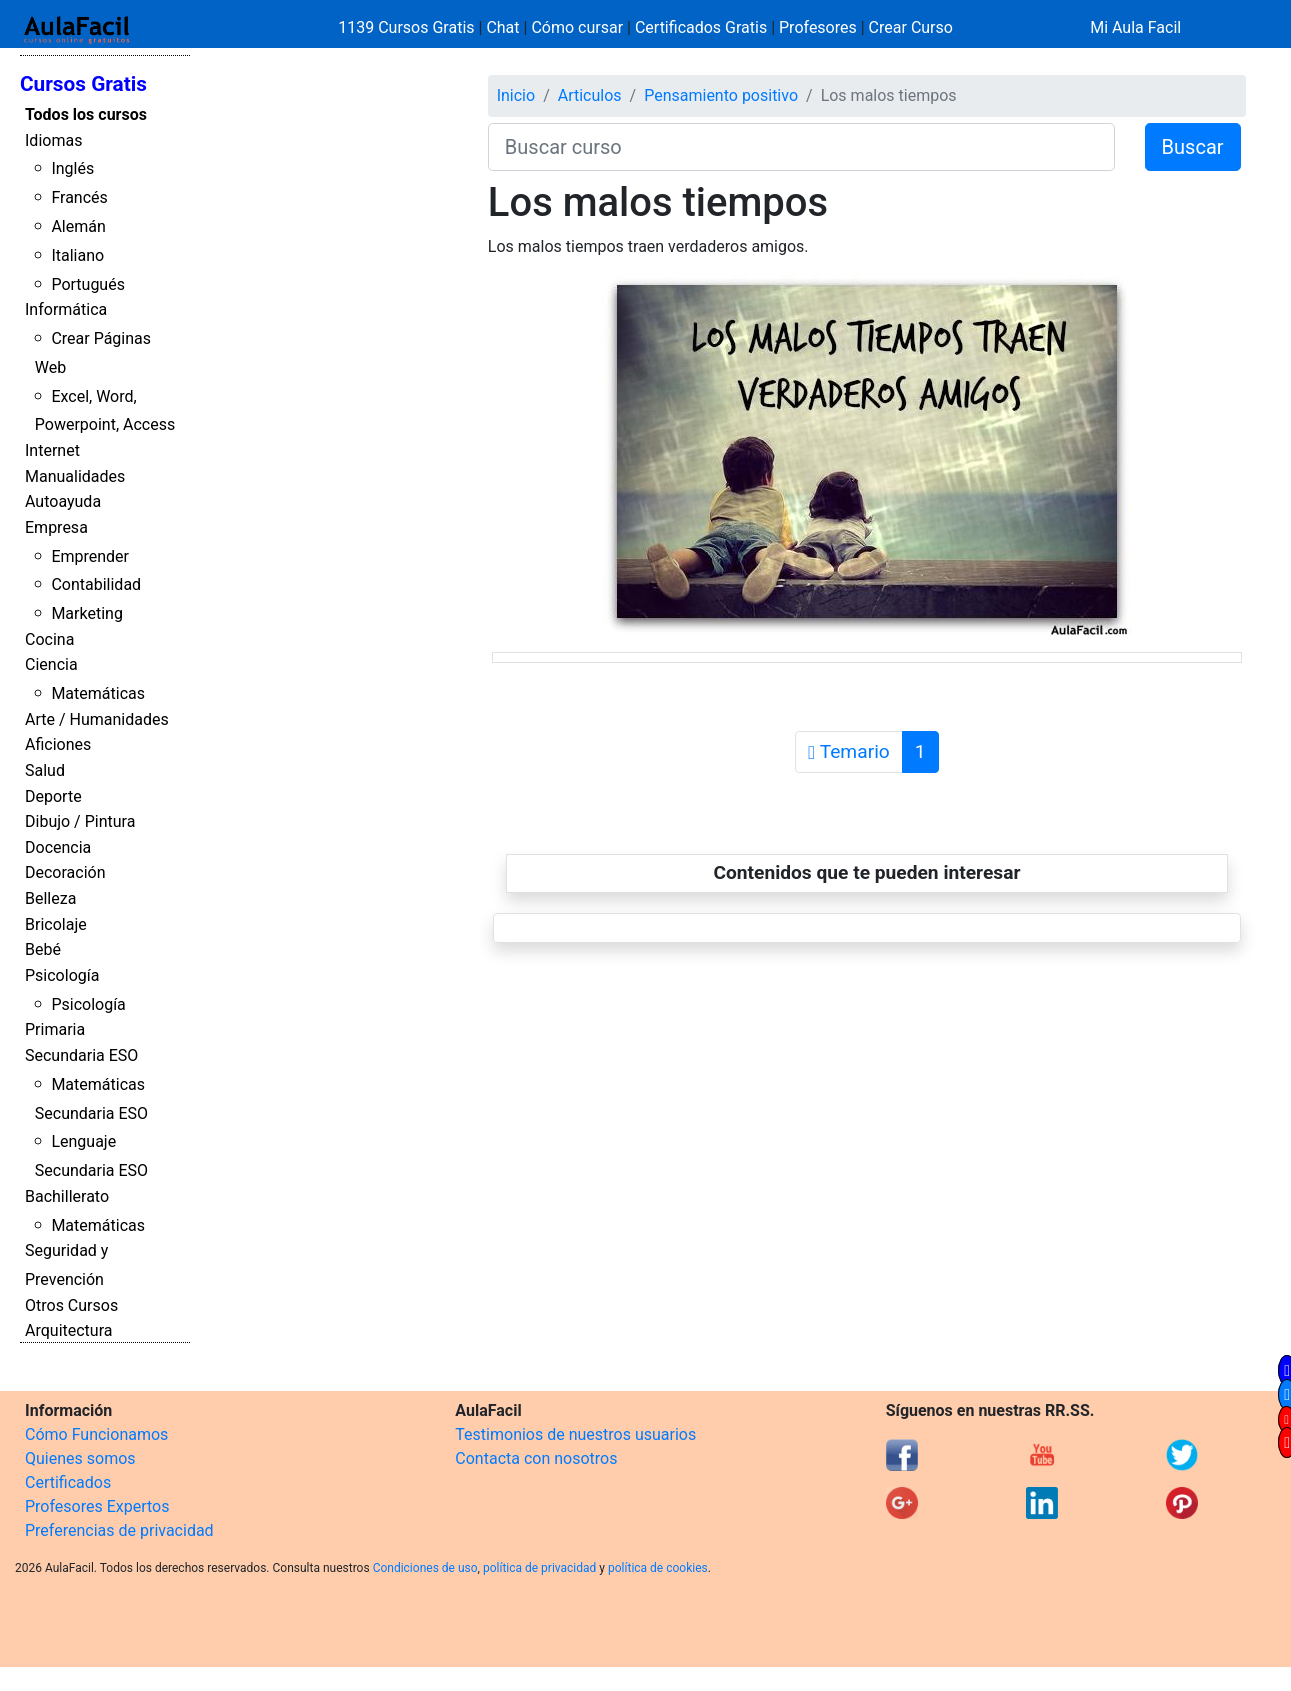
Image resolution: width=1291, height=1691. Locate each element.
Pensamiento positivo (721, 95)
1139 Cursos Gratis (408, 27)
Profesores (818, 27)
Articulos (590, 95)
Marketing (86, 613)
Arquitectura (68, 1330)
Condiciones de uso (425, 1568)
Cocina (49, 639)
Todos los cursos (86, 114)
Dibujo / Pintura (80, 821)
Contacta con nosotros (536, 1458)
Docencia (58, 847)
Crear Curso (911, 27)
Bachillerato (67, 1196)
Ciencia (51, 664)
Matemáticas (98, 693)
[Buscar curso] (801, 147)
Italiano (77, 255)
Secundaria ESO (81, 1055)
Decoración (65, 872)
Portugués (88, 284)
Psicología (62, 975)
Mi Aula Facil (1135, 27)
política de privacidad (539, 1568)
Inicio (516, 95)
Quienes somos (80, 1458)
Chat (502, 27)
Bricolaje (56, 924)
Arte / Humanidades (97, 719)
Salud (45, 770)
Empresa (56, 527)
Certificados (68, 1482)
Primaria (55, 1029)
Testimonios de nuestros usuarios (575, 1434)
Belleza (50, 898)
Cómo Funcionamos (96, 1434)
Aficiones (58, 744)
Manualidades (75, 476)
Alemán (78, 226)
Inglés (72, 168)
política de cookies (658, 1568)
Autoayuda (63, 501)
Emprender (90, 556)
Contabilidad (96, 584)
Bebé (43, 949)
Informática (66, 309)
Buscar (1193, 147)
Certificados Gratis (701, 27)
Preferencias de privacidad (119, 1530)
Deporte (53, 796)
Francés (79, 197)
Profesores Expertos (97, 1506)
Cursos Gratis (83, 84)
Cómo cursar (577, 27)
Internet (52, 450)
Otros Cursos (71, 1305)
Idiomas (53, 140)
